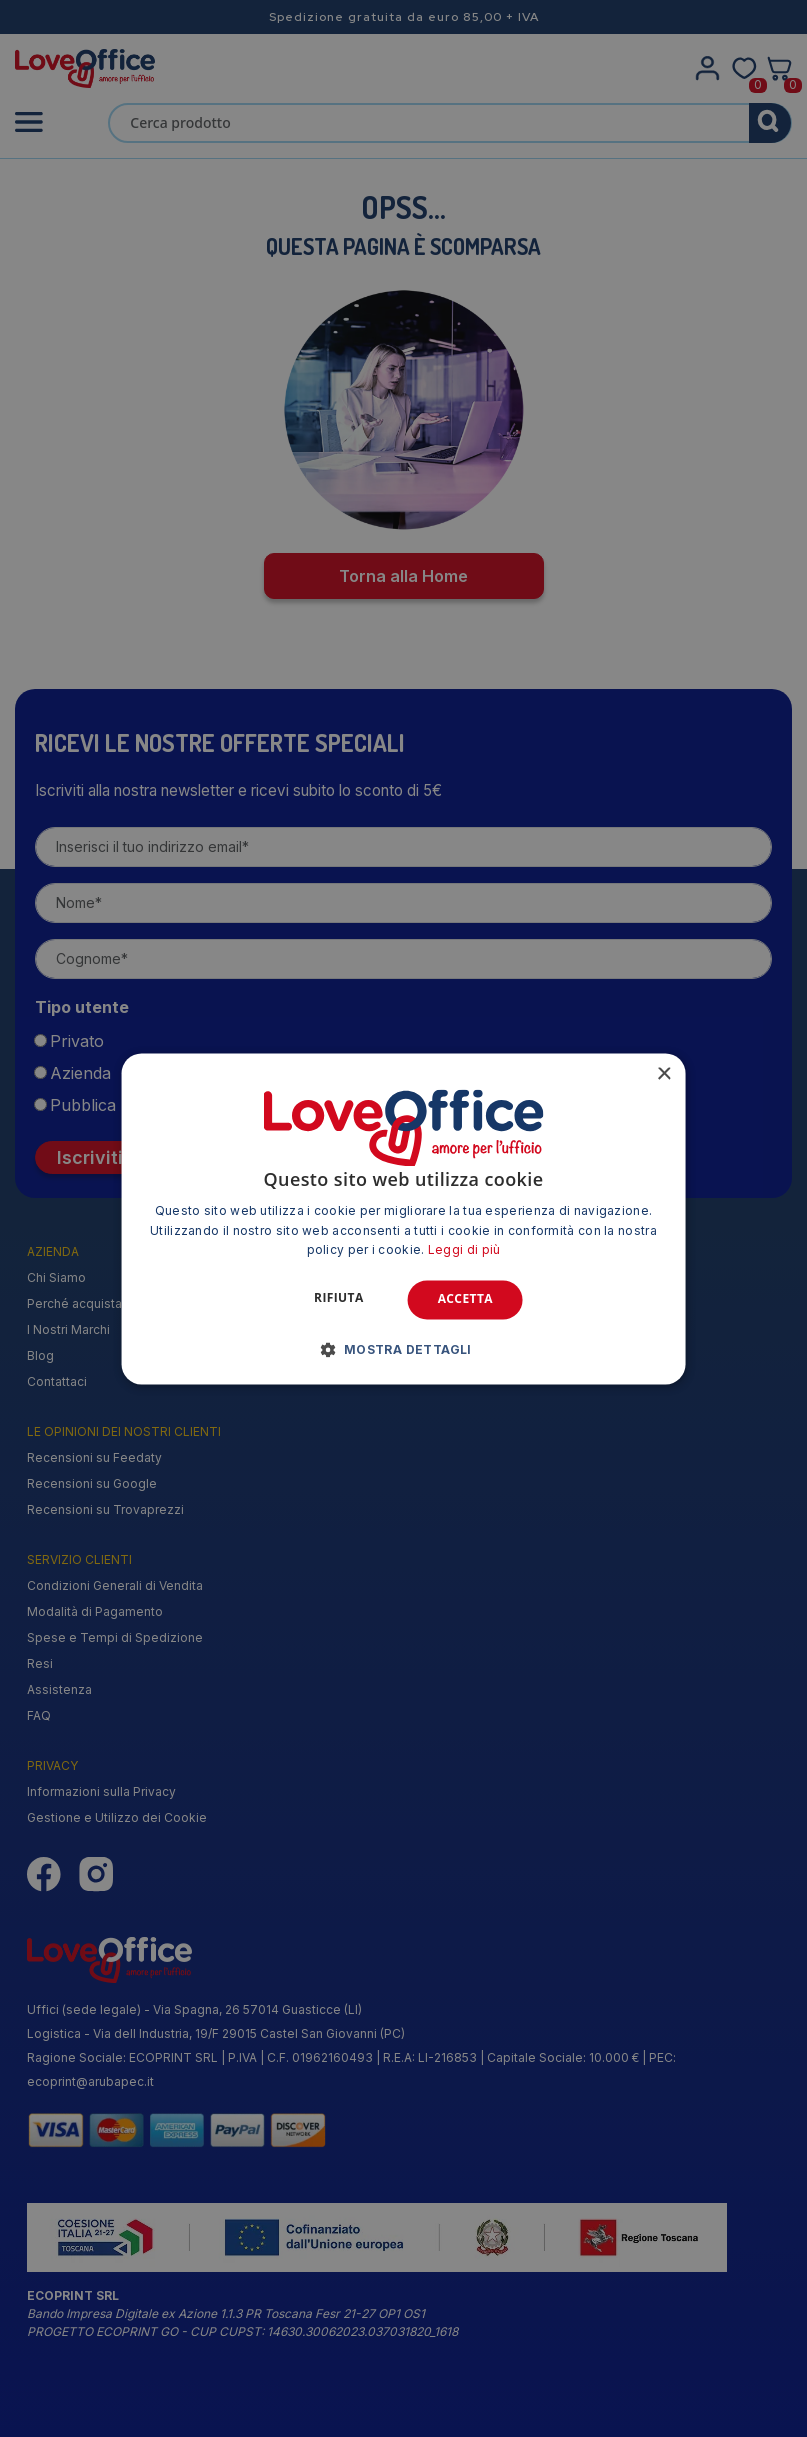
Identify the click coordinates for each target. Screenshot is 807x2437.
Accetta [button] (465, 1299)
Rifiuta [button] (339, 1298)
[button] (403, 1349)
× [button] (663, 1074)
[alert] (403, 1218)
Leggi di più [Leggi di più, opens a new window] (464, 1250)
